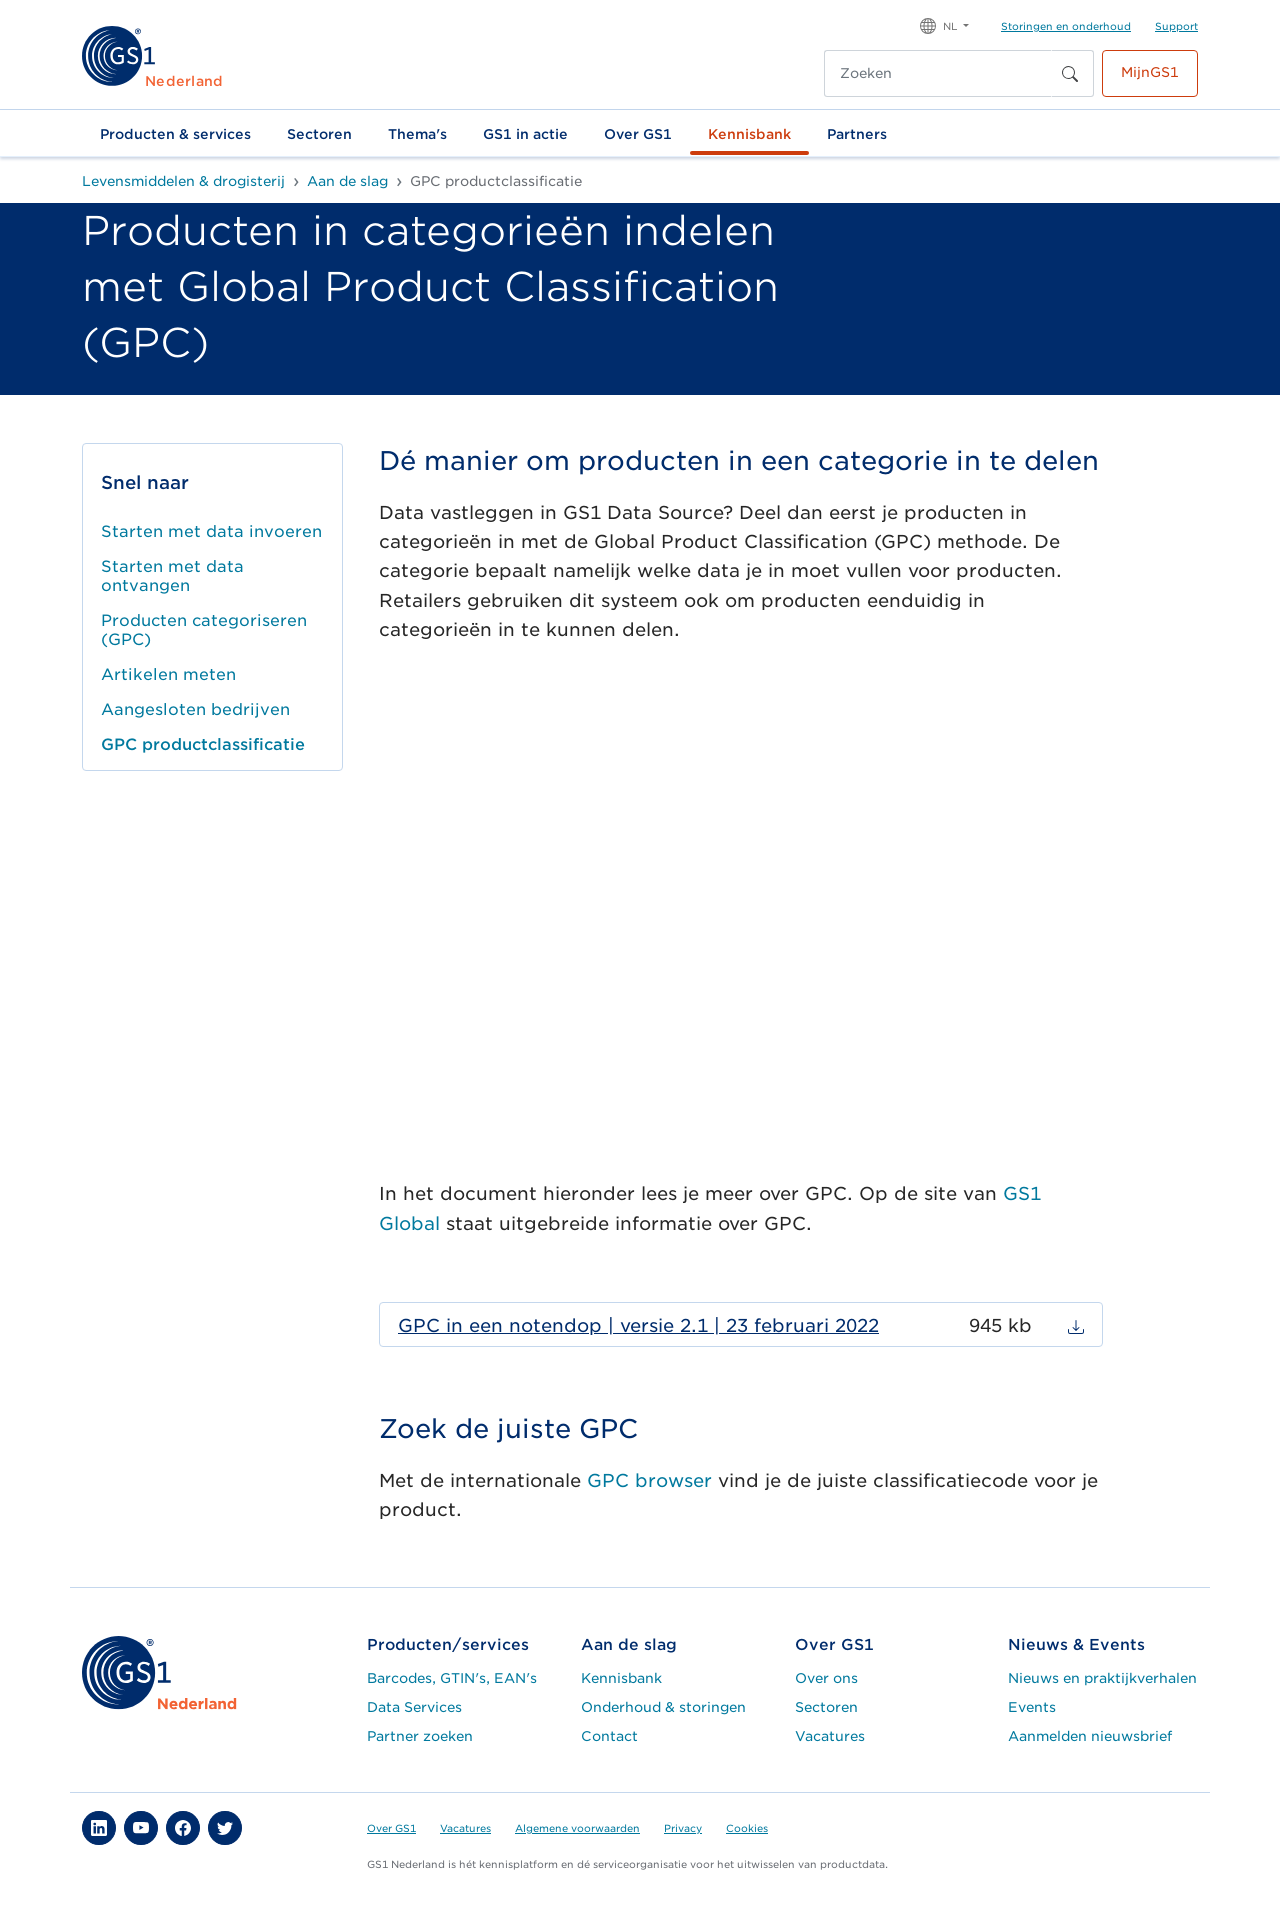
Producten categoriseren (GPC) (204, 630)
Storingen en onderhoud (1066, 26)
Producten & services (175, 134)
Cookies (747, 1828)
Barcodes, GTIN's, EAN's (452, 1678)
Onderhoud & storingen (663, 1707)
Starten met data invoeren (211, 531)
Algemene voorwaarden (577, 1828)
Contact (609, 1736)
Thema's (417, 134)
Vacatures (830, 1736)
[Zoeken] (938, 73)
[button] (944, 24)
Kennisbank (749, 134)
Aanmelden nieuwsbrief (1090, 1736)
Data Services (414, 1707)
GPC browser (649, 1480)
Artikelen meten (168, 674)
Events (1032, 1707)
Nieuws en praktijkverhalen (1102, 1678)
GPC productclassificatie (203, 744)
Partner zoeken (420, 1736)
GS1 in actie (525, 134)
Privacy (683, 1828)
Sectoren (319, 134)
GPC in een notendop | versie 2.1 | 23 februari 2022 (638, 1325)
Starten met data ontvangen (172, 576)
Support (1176, 26)
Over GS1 (638, 134)
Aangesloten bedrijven (195, 709)
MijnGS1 (1150, 72)
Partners (857, 134)
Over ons (826, 1678)
